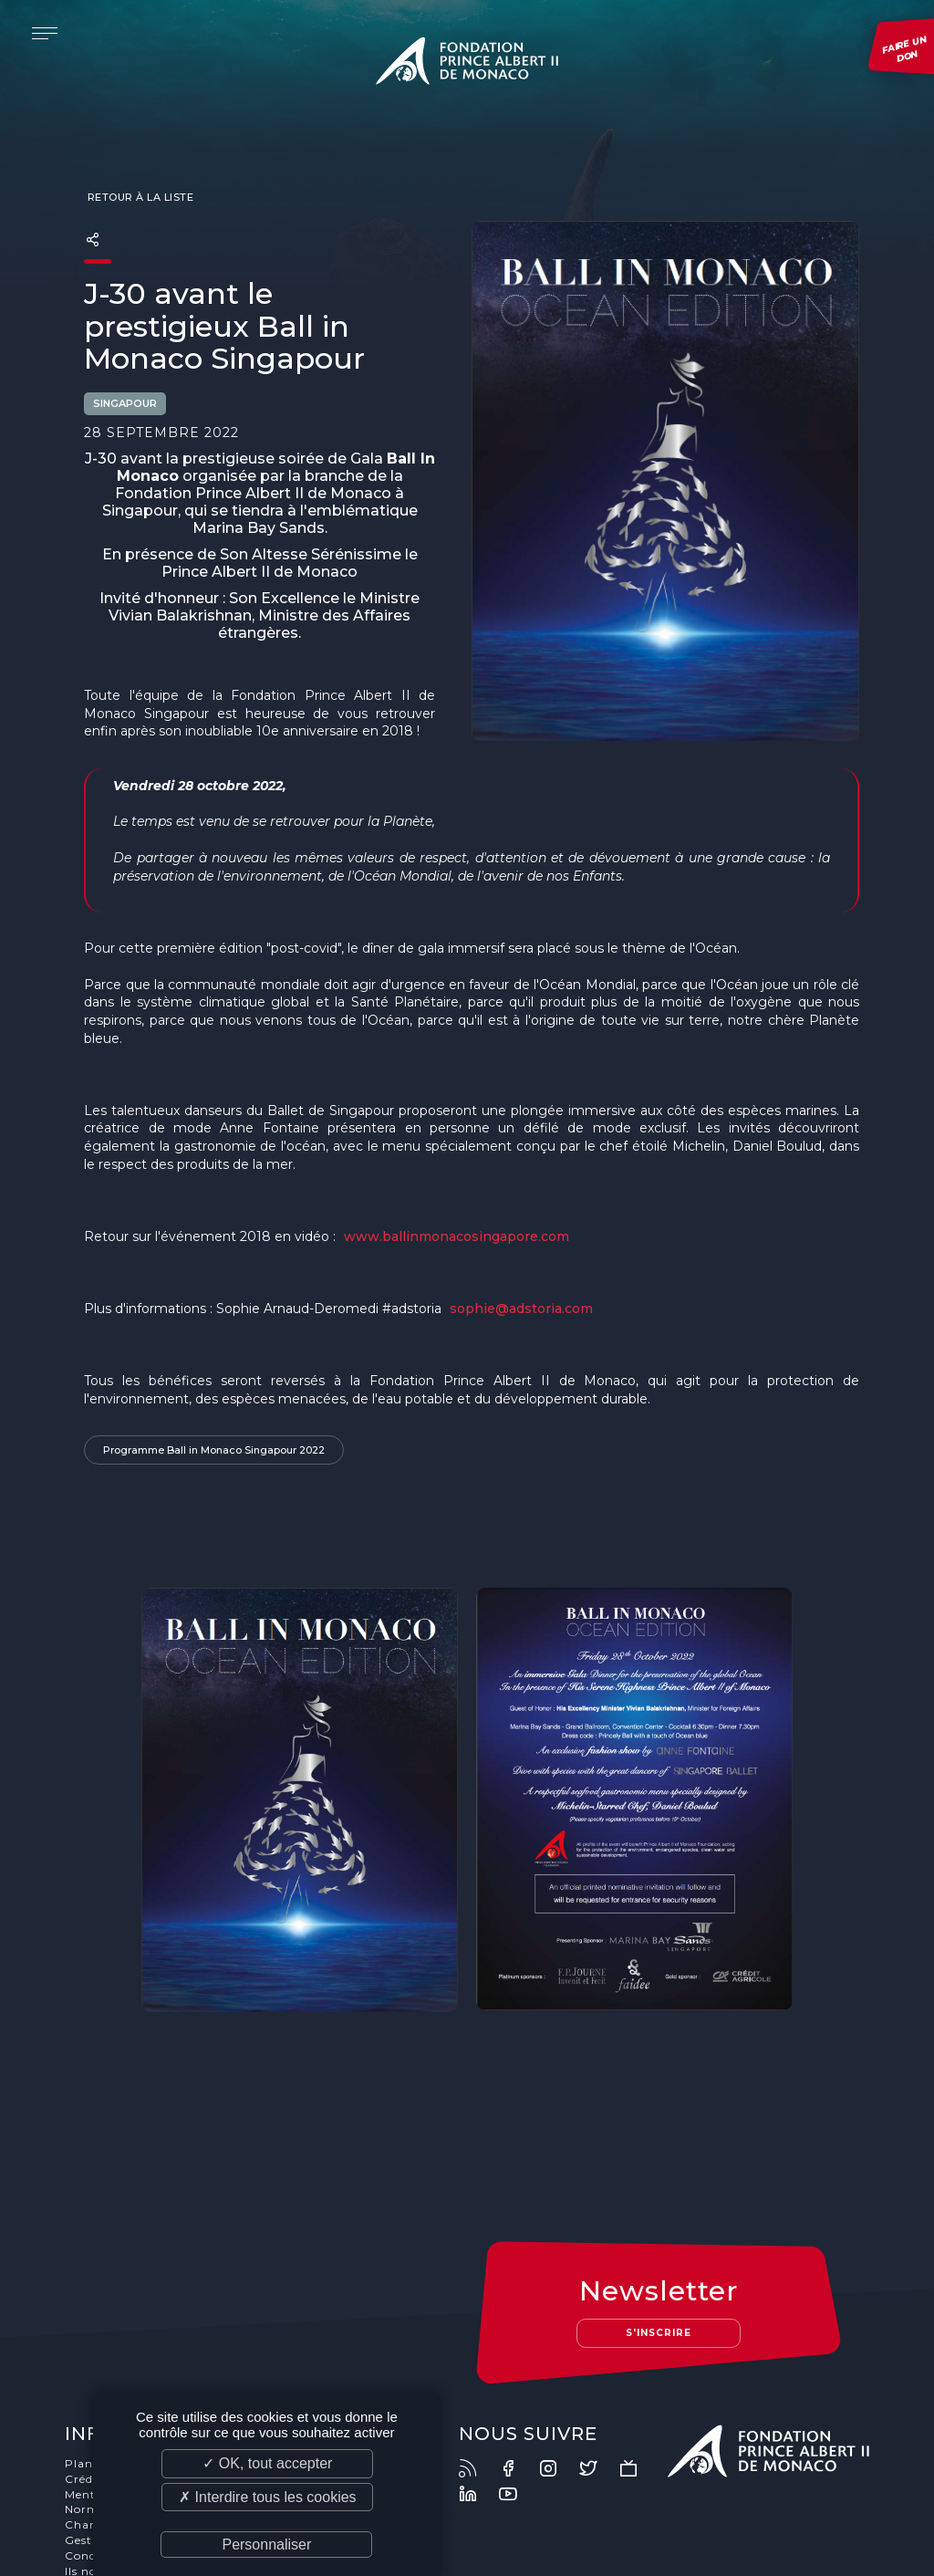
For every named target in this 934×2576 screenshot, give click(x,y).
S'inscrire (658, 2224)
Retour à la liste (138, 197)
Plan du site (102, 2355)
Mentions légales (116, 2386)
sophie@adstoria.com (521, 1308)
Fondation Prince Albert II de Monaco (467, 64)
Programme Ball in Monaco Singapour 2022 (214, 1450)
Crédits (87, 2370)
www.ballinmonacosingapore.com (458, 1236)
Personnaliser (266, 2544)
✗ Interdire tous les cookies (267, 2497)
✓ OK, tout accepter (267, 2463)
